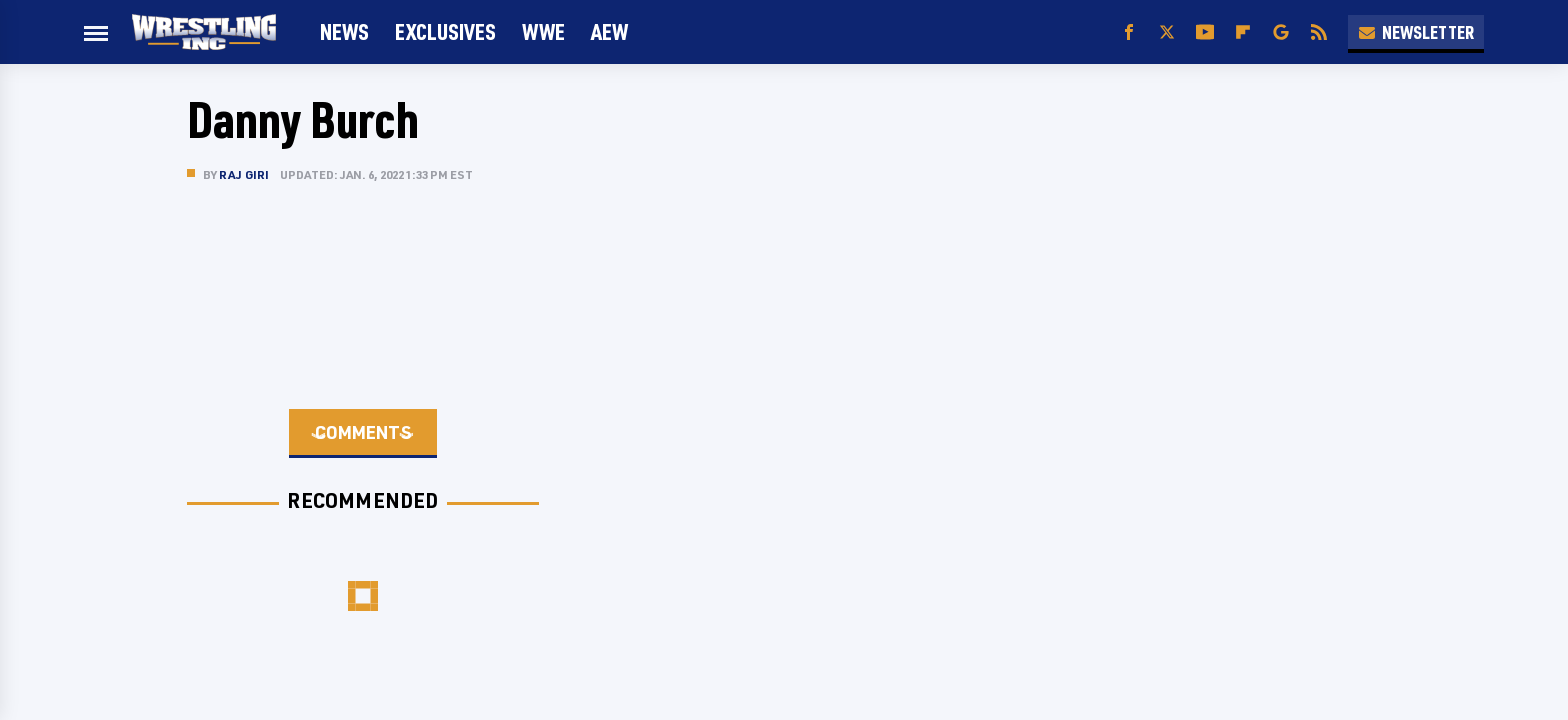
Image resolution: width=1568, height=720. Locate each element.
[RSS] (1319, 32)
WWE (543, 31)
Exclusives (445, 31)
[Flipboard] (1243, 32)
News (344, 31)
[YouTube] (1205, 32)
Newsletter (1416, 32)
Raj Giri (244, 174)
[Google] (1281, 32)
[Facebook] (1129, 32)
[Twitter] (1167, 32)
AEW (609, 31)
